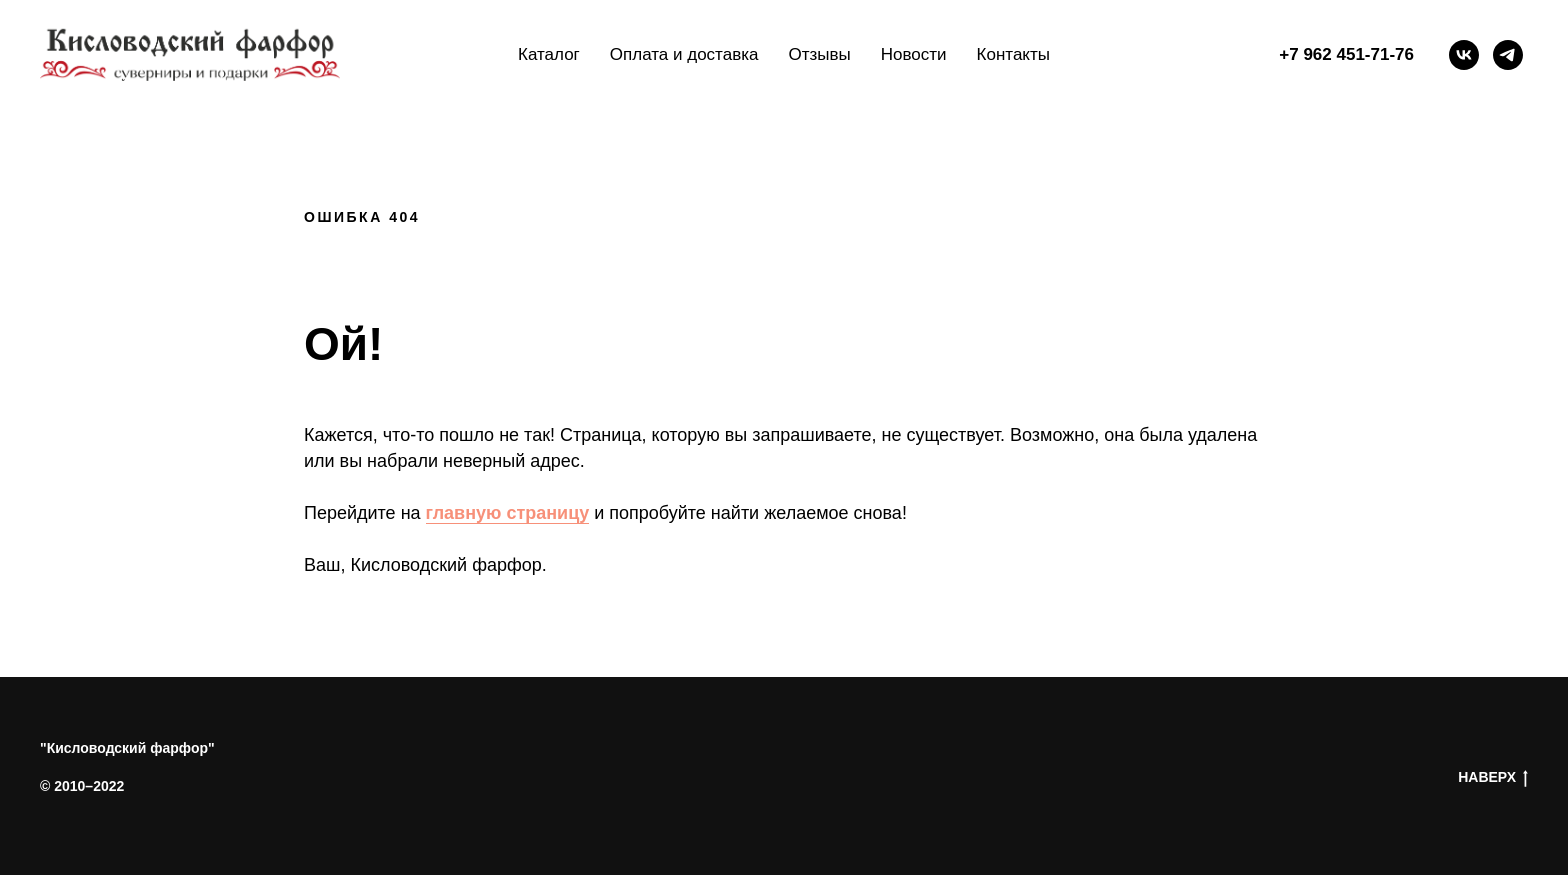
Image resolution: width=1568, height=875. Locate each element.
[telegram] (1508, 55)
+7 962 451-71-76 (1346, 54)
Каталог (549, 54)
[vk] (1464, 55)
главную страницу (508, 513)
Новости (914, 54)
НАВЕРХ (1493, 778)
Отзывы (819, 54)
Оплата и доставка (684, 54)
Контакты (1013, 54)
